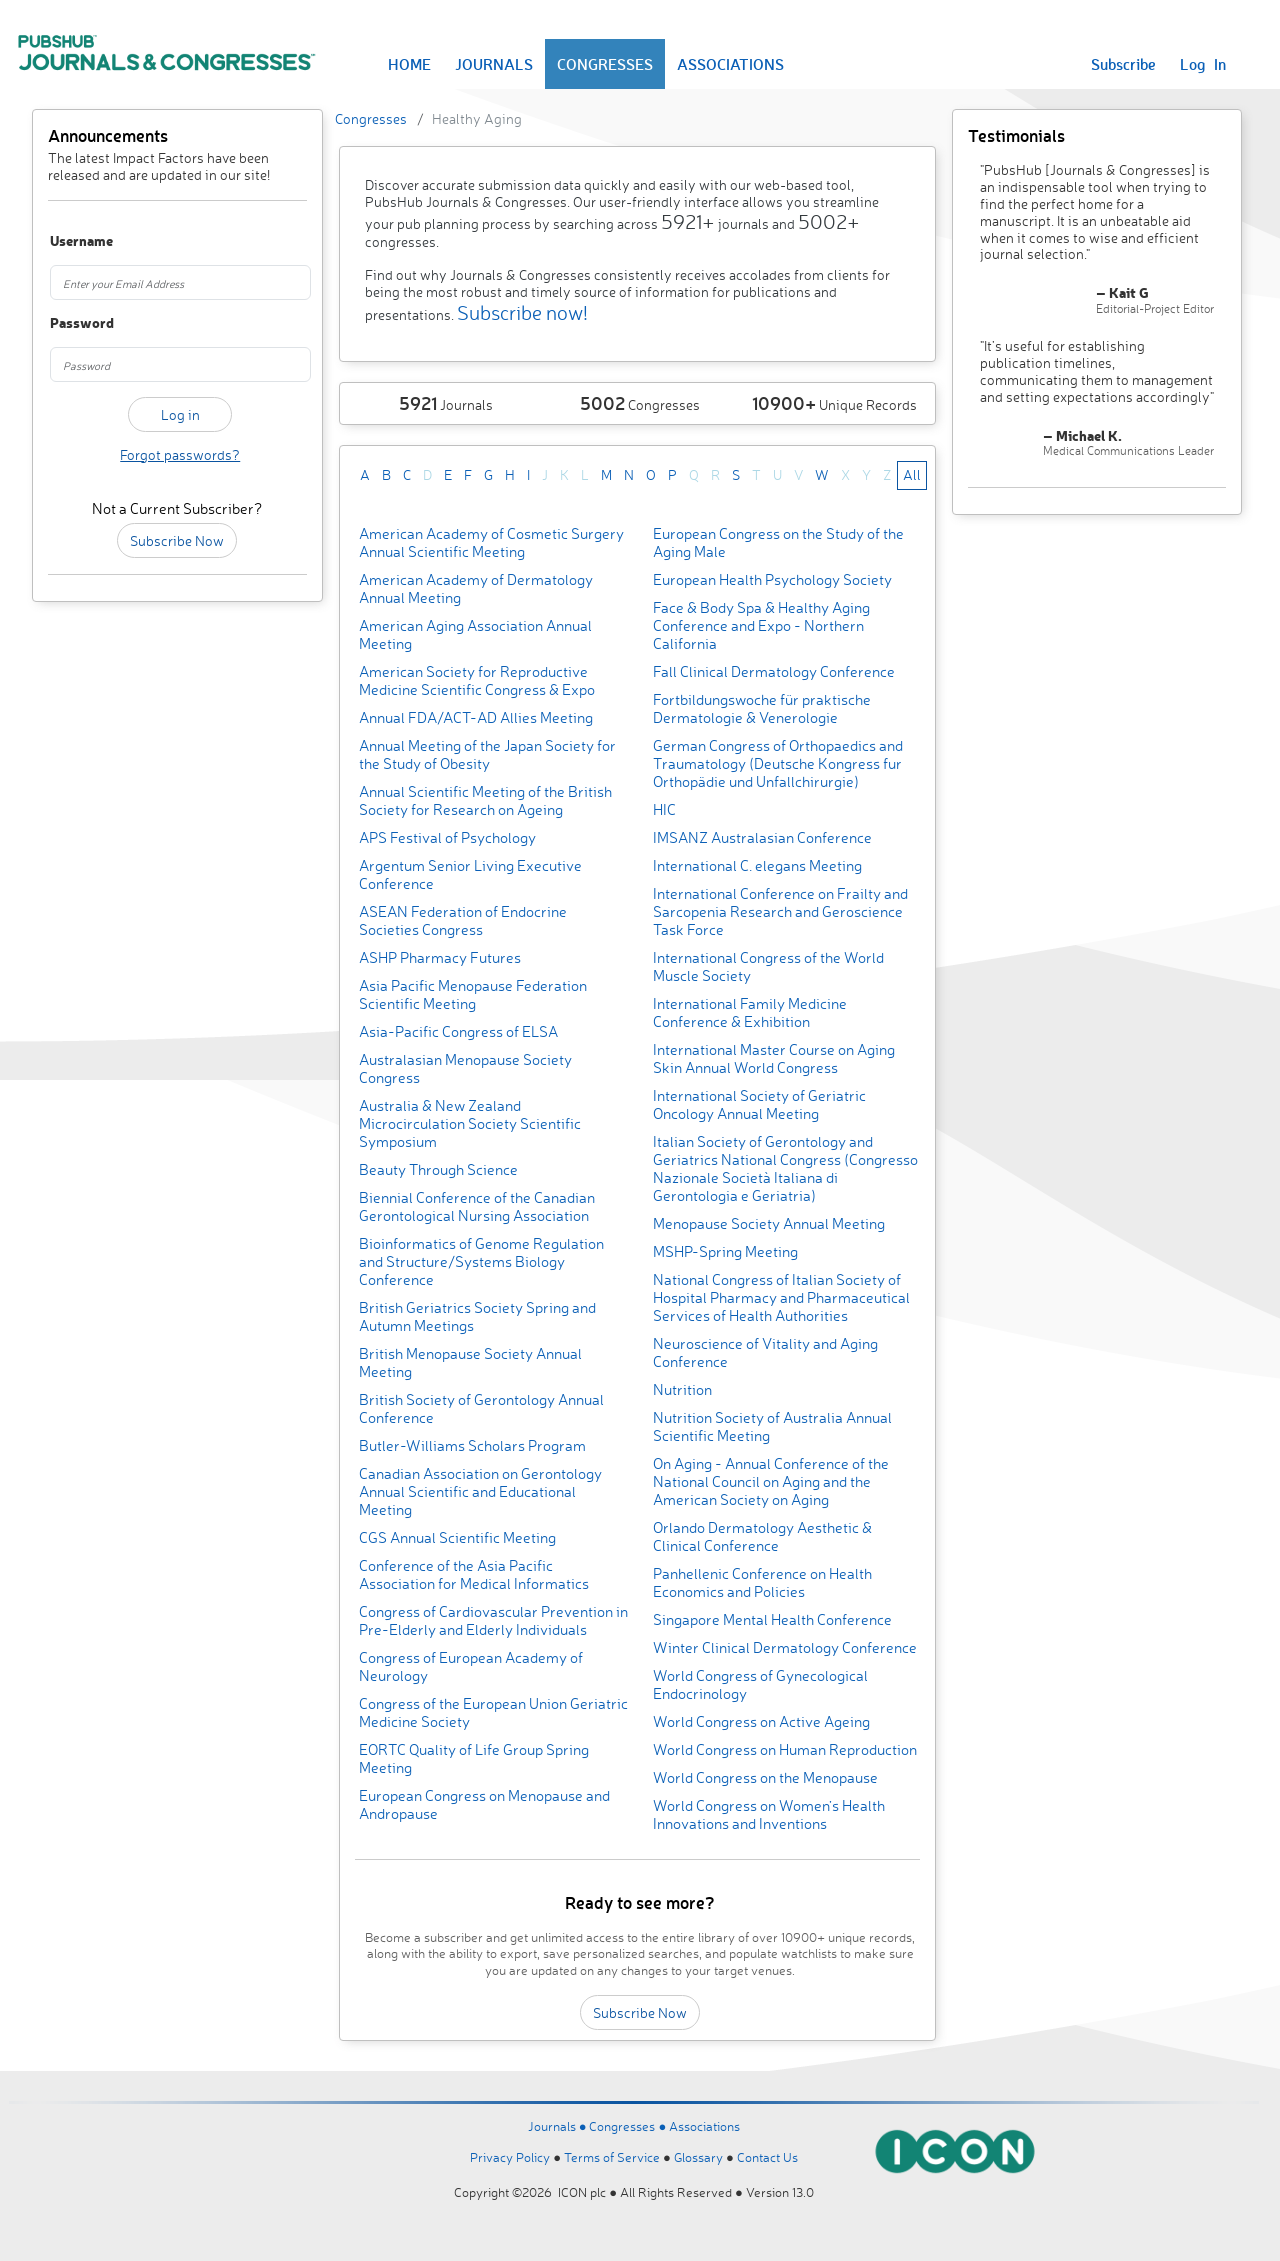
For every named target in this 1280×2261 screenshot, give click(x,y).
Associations (704, 2126)
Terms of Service (612, 2157)
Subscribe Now (177, 540)
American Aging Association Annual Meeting (475, 634)
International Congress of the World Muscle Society (768, 966)
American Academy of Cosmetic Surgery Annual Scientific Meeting (491, 542)
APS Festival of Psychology (447, 837)
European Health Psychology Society (772, 579)
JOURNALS (494, 64)
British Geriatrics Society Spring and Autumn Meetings (477, 1316)
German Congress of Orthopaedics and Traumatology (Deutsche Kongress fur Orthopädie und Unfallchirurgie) (778, 763)
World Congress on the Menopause (765, 1777)
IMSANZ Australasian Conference (762, 837)
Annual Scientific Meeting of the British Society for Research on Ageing (485, 800)
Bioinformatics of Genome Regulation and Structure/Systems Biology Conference (481, 1261)
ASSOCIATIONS (730, 64)
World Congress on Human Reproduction (785, 1749)
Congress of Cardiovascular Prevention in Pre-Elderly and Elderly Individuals (493, 1620)
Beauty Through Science (438, 1169)
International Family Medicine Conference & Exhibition (750, 1012)
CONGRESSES (605, 64)
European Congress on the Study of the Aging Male (778, 542)
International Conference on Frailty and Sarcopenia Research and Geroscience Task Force (780, 911)
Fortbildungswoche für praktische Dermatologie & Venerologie (762, 708)
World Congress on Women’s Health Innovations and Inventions (769, 1814)
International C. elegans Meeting (757, 865)
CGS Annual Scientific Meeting (457, 1537)
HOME (409, 64)
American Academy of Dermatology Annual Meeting (476, 588)
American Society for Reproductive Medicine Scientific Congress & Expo (477, 680)
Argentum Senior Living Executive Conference (470, 874)
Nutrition (682, 1389)
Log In (1203, 64)
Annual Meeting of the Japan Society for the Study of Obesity (487, 754)
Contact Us (767, 2157)
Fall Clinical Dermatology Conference (774, 671)
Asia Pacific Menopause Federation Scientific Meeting (473, 994)
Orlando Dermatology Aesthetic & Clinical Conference (762, 1536)
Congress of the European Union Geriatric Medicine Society (493, 1712)
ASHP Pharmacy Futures (440, 957)
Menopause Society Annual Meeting (769, 1223)
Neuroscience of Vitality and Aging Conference (765, 1352)
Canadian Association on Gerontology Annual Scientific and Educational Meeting (480, 1491)
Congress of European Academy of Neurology (471, 1666)
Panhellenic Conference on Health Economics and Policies (762, 1582)
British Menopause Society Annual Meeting (470, 1362)
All (912, 474)
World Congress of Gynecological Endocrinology (760, 1684)
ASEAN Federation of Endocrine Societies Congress (463, 920)
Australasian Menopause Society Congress (465, 1068)
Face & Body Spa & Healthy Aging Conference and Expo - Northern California (761, 625)
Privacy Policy (510, 2157)
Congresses (371, 118)
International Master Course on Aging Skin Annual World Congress (774, 1058)
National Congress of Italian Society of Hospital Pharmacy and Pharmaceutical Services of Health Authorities (781, 1297)
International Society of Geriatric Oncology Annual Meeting (759, 1104)
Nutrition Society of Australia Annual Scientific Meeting (772, 1426)
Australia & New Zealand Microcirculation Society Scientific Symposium (470, 1123)
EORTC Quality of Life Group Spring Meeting (474, 1758)
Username (69, 241)
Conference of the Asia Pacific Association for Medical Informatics (474, 1574)
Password (69, 323)
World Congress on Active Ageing (761, 1721)
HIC (664, 809)
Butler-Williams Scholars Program (472, 1445)
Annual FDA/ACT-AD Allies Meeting (476, 717)
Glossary (698, 2157)
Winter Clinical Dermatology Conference (785, 1647)
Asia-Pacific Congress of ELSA (458, 1031)
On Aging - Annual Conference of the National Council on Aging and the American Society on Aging (771, 1481)
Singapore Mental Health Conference (772, 1619)
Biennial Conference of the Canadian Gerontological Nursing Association (477, 1206)
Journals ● (559, 2126)
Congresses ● (629, 2126)
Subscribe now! (522, 312)
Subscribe (1123, 64)
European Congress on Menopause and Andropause (484, 1804)
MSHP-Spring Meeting (725, 1251)
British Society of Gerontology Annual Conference (481, 1408)
